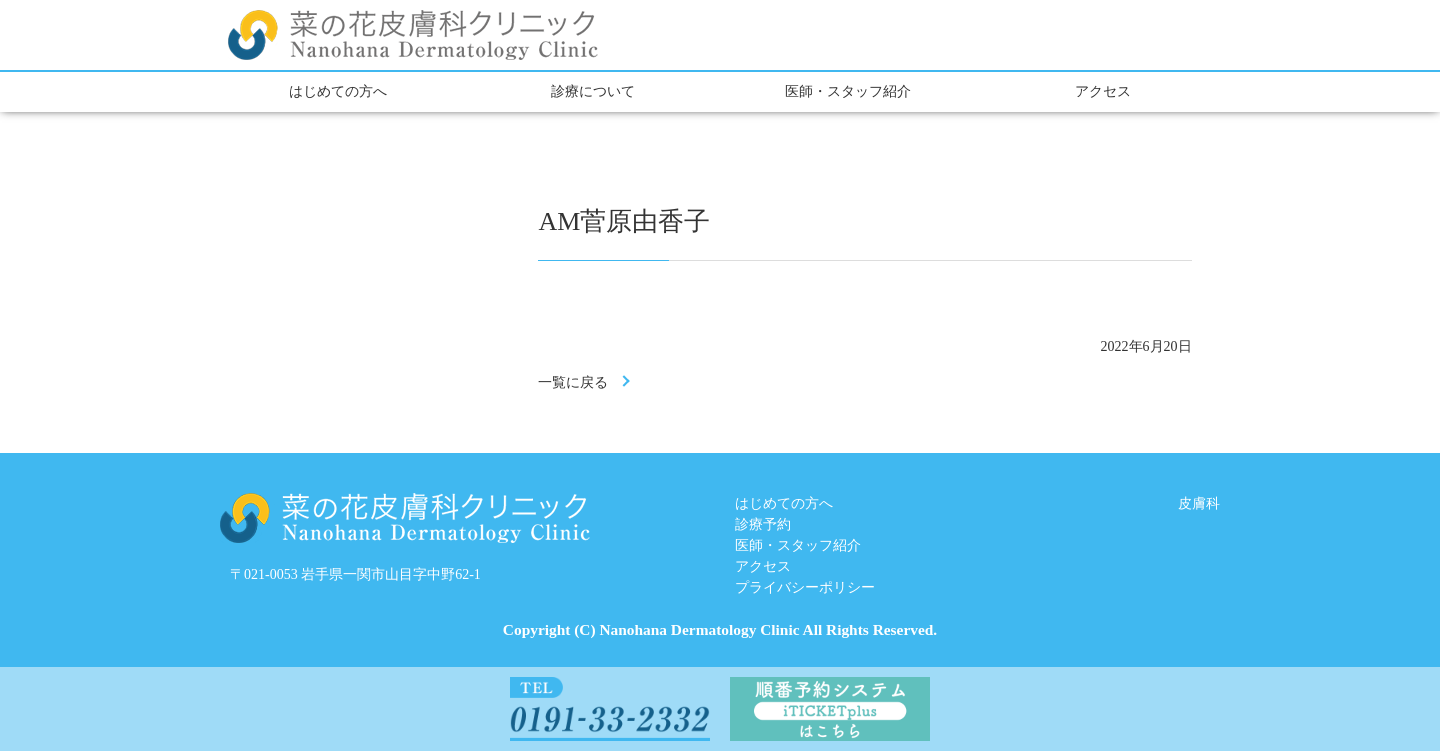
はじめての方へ (338, 91)
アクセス (1103, 91)
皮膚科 (1199, 503)
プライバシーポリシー (805, 587)
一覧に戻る (573, 382)
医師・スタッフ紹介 (848, 91)
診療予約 (763, 524)
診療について (593, 91)
